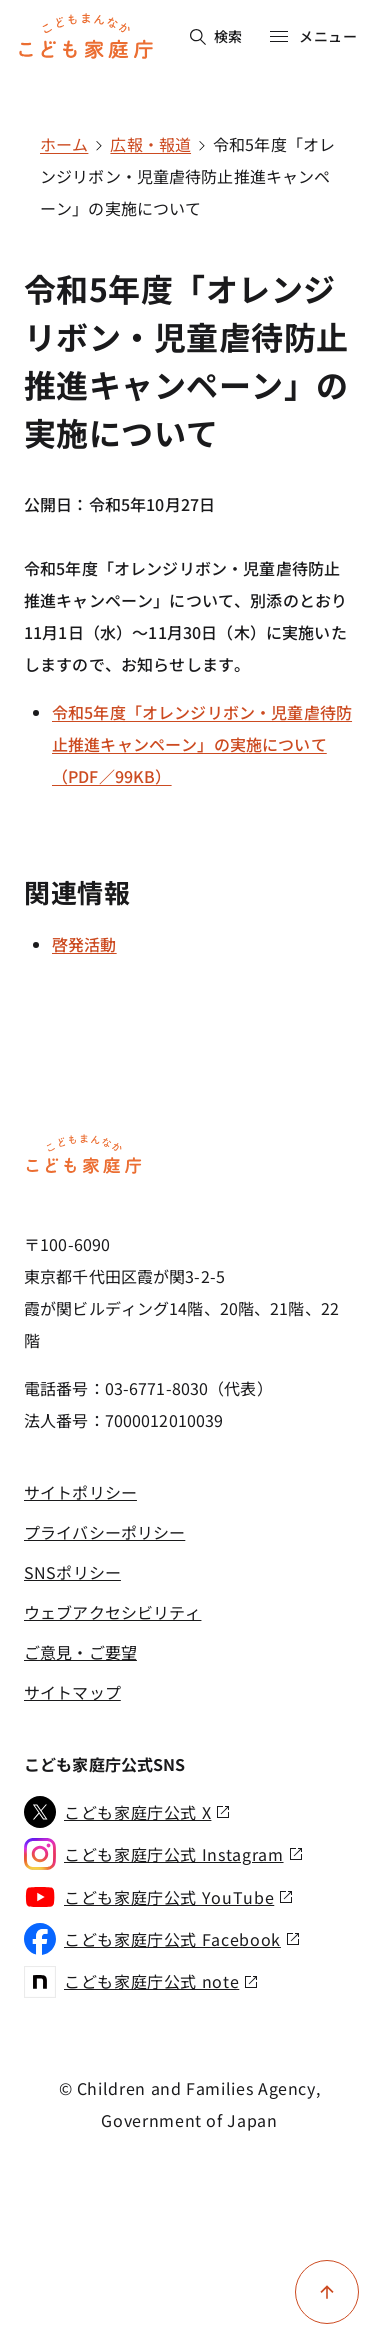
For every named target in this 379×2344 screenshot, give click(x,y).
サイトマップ (72, 1692)
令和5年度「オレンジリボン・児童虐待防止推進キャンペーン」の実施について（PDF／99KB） (202, 744)
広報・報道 (150, 144)
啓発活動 (84, 944)
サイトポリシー (80, 1492)
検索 (216, 36)
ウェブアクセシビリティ (112, 1612)
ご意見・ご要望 (80, 1652)
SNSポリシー (72, 1572)
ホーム (64, 144)
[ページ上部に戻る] (327, 2292)
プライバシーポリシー (104, 1532)
